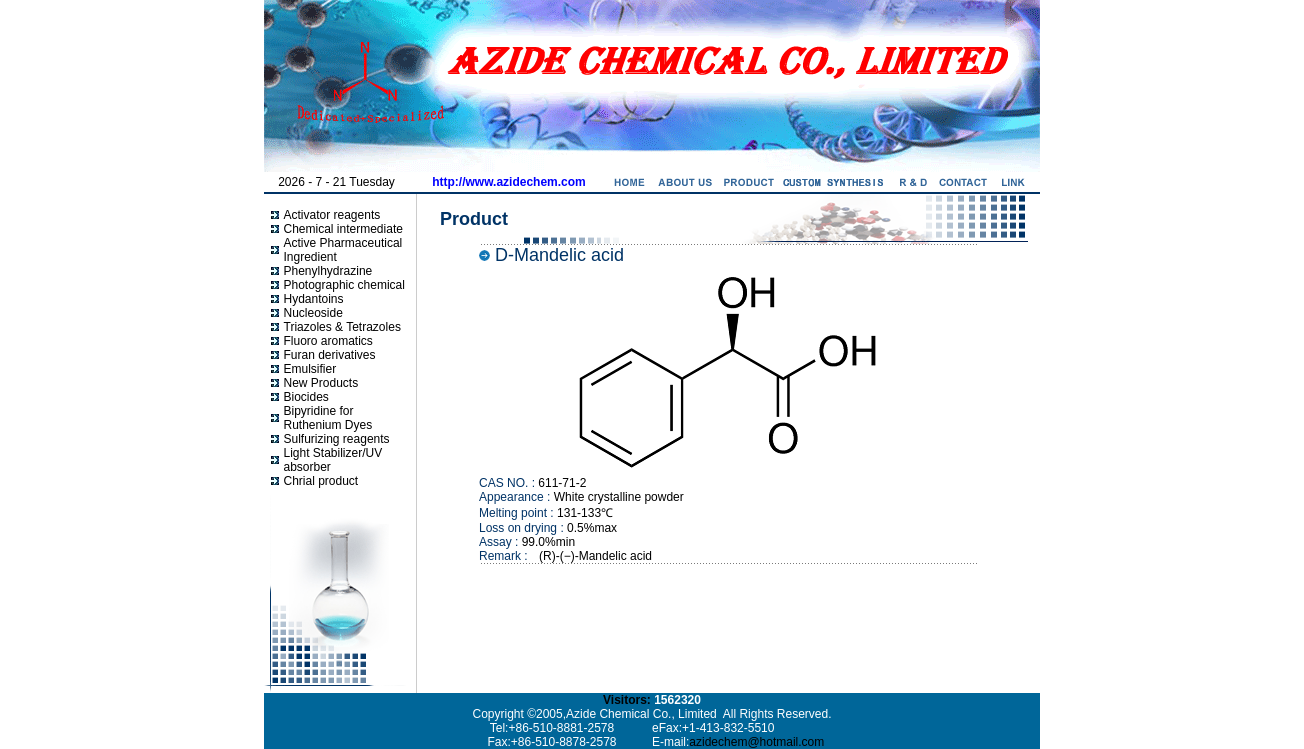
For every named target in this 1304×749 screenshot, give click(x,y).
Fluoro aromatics (328, 341)
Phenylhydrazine (328, 271)
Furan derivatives (330, 355)
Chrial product (321, 481)
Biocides (306, 397)
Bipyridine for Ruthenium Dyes (328, 418)
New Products (321, 383)
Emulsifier (310, 369)
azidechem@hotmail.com (756, 742)
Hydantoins (314, 299)
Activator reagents (332, 215)
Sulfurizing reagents (337, 439)
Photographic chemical (344, 285)
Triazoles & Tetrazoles (342, 327)
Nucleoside (313, 313)
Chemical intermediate (343, 229)
